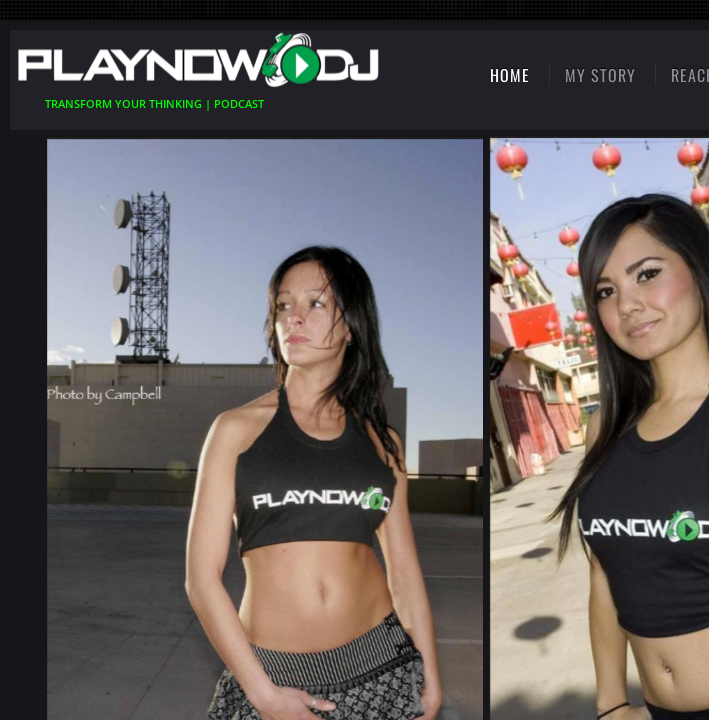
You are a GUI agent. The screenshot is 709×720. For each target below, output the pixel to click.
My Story (600, 75)
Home (510, 75)
